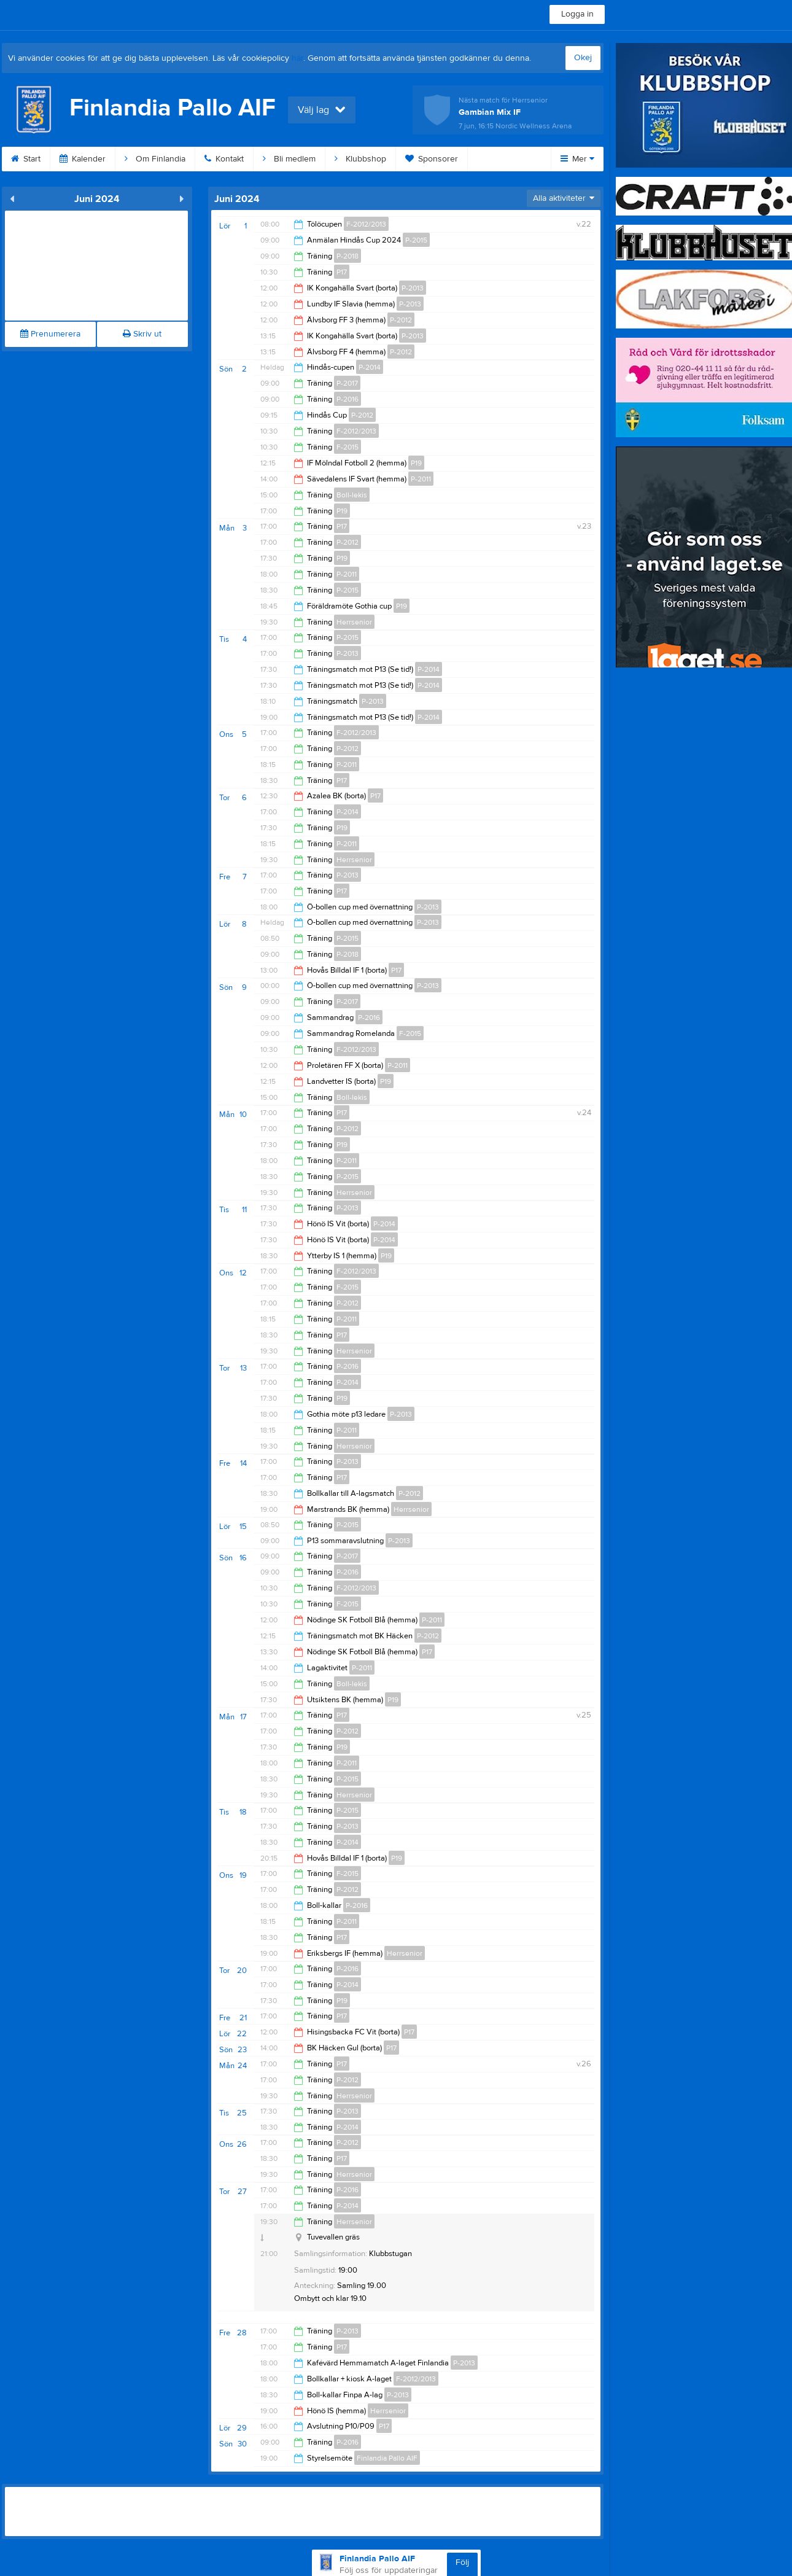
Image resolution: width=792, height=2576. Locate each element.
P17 (341, 272)
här (297, 58)
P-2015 (416, 240)
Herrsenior (354, 622)
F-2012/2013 (366, 224)
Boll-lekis (351, 495)
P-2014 (370, 367)
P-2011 (421, 479)
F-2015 (347, 447)
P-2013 (413, 288)
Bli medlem (289, 159)
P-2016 (347, 399)
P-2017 (347, 383)
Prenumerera (50, 334)
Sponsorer (431, 159)
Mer (577, 159)
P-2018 (347, 256)
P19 (416, 463)
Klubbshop (360, 159)
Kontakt (224, 159)
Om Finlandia (155, 159)
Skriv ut (142, 334)
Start (26, 159)
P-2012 (401, 320)
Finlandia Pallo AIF (387, 2458)
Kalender (83, 159)
